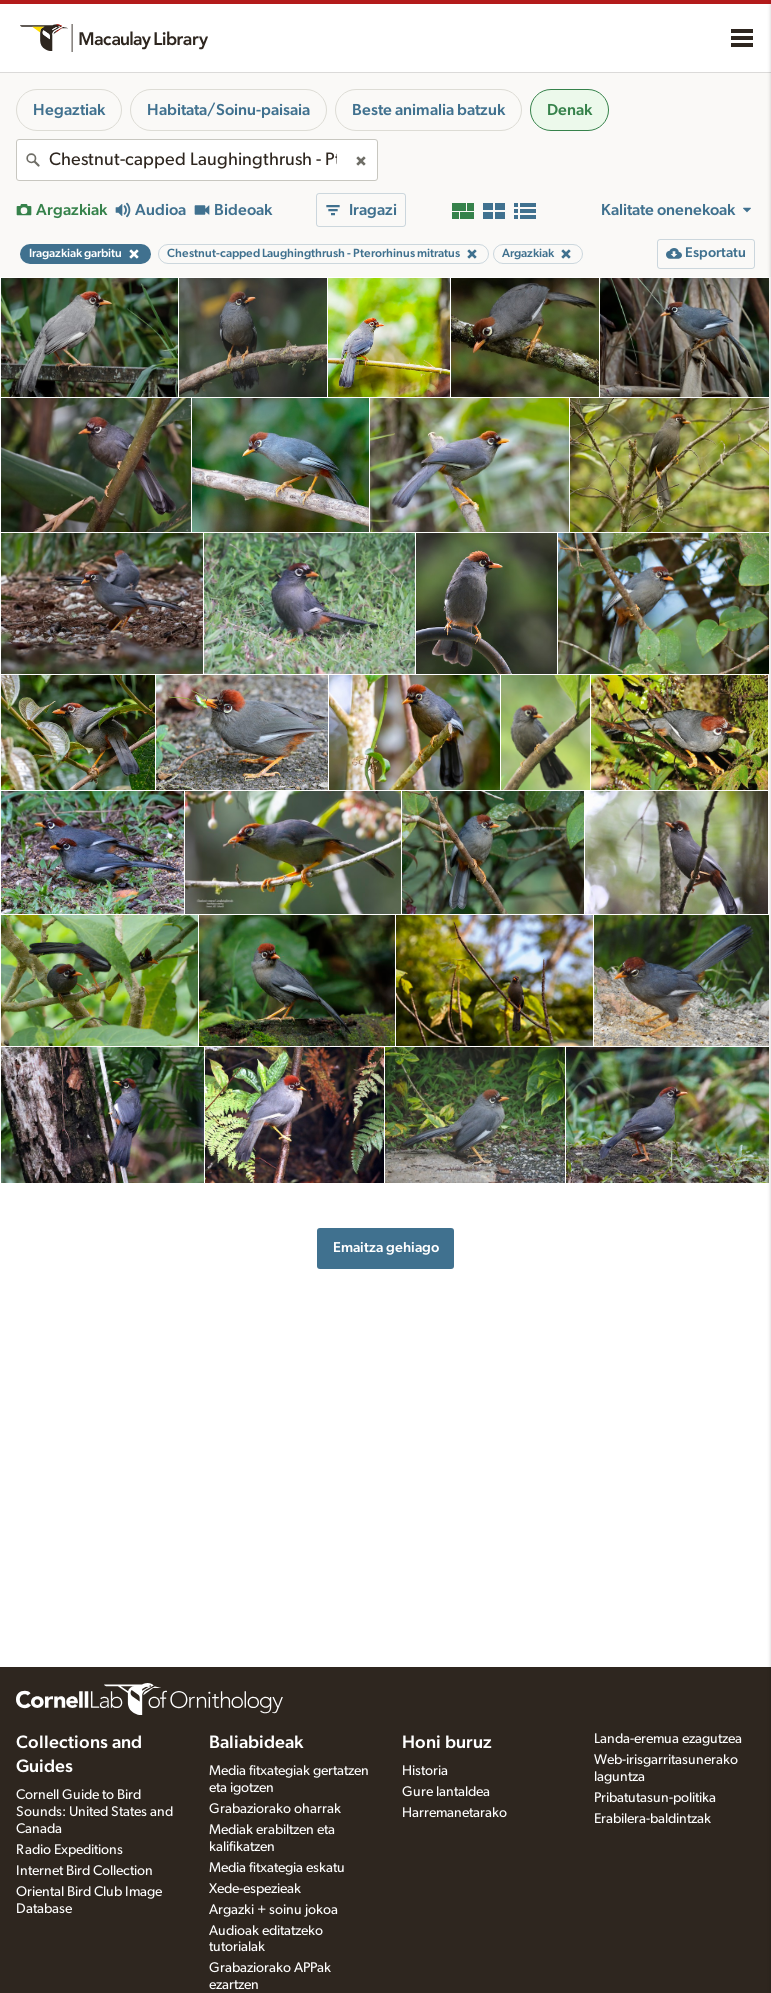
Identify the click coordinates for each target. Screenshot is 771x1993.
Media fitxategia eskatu (277, 1868)
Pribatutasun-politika (655, 1798)
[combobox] (197, 160)
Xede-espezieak (255, 1889)
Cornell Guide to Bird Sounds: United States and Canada (94, 1812)
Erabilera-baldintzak (652, 1819)
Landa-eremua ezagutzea (668, 1739)
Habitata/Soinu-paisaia (228, 110)
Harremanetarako (454, 1813)
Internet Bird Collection (84, 1871)
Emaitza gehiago (386, 1247)
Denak (569, 110)
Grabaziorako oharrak (275, 1809)
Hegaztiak (69, 110)
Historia (425, 1771)
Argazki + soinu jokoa (273, 1910)
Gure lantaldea (446, 1792)
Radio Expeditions (69, 1850)
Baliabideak (256, 1743)
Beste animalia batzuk (428, 110)
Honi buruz (447, 1743)
